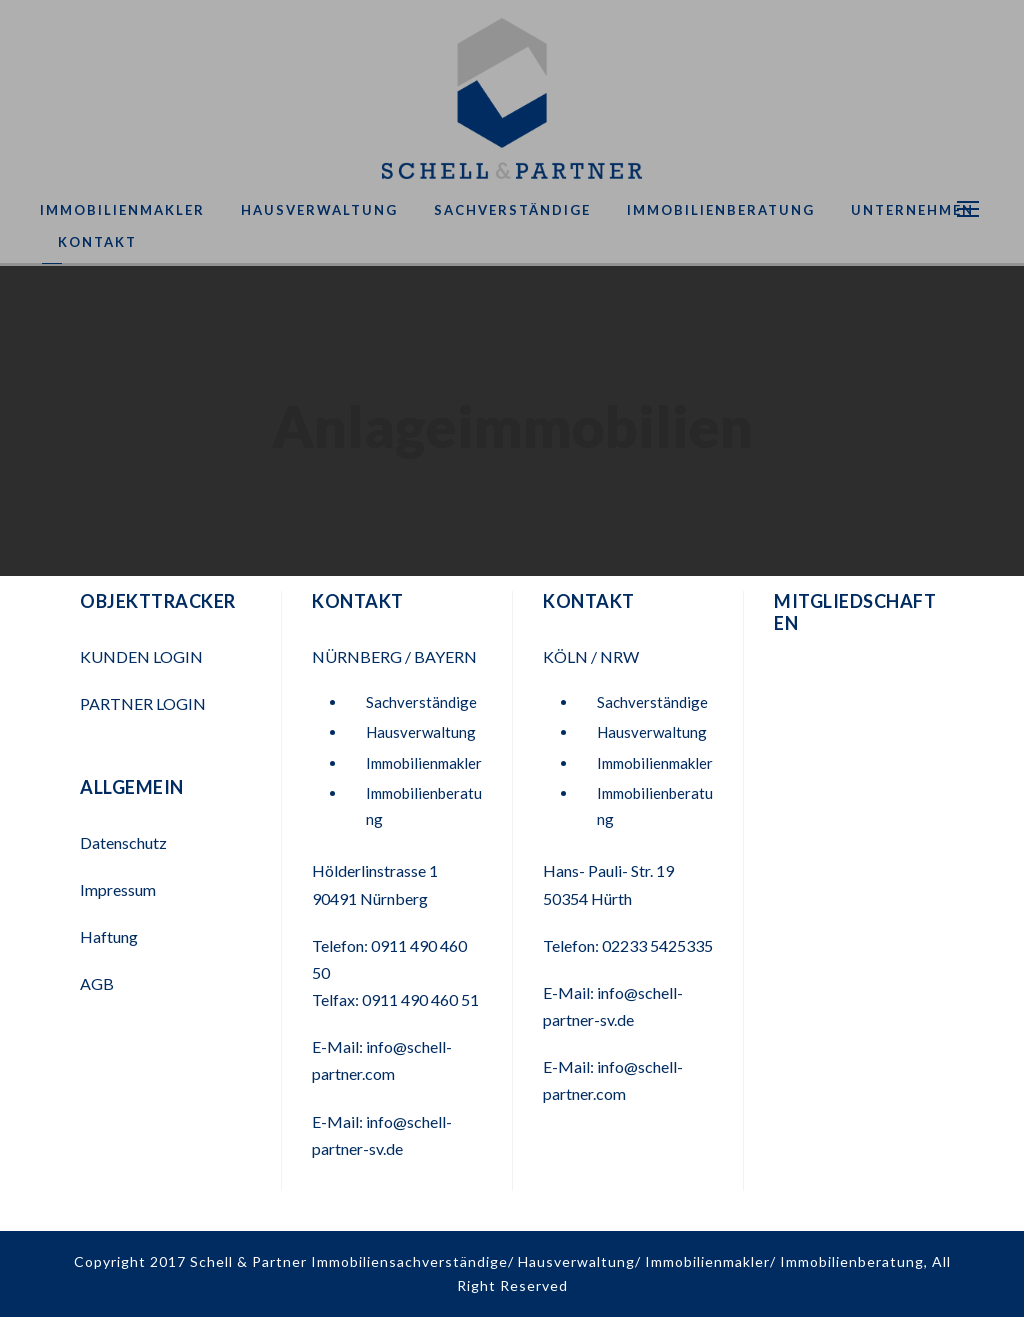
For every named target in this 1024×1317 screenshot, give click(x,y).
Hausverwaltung (319, 210)
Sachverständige (512, 210)
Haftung (109, 936)
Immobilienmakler (122, 210)
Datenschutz (123, 842)
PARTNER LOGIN (144, 703)
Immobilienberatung (721, 210)
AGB (97, 983)
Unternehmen (912, 210)
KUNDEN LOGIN (143, 656)
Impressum (118, 889)
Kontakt (97, 242)
